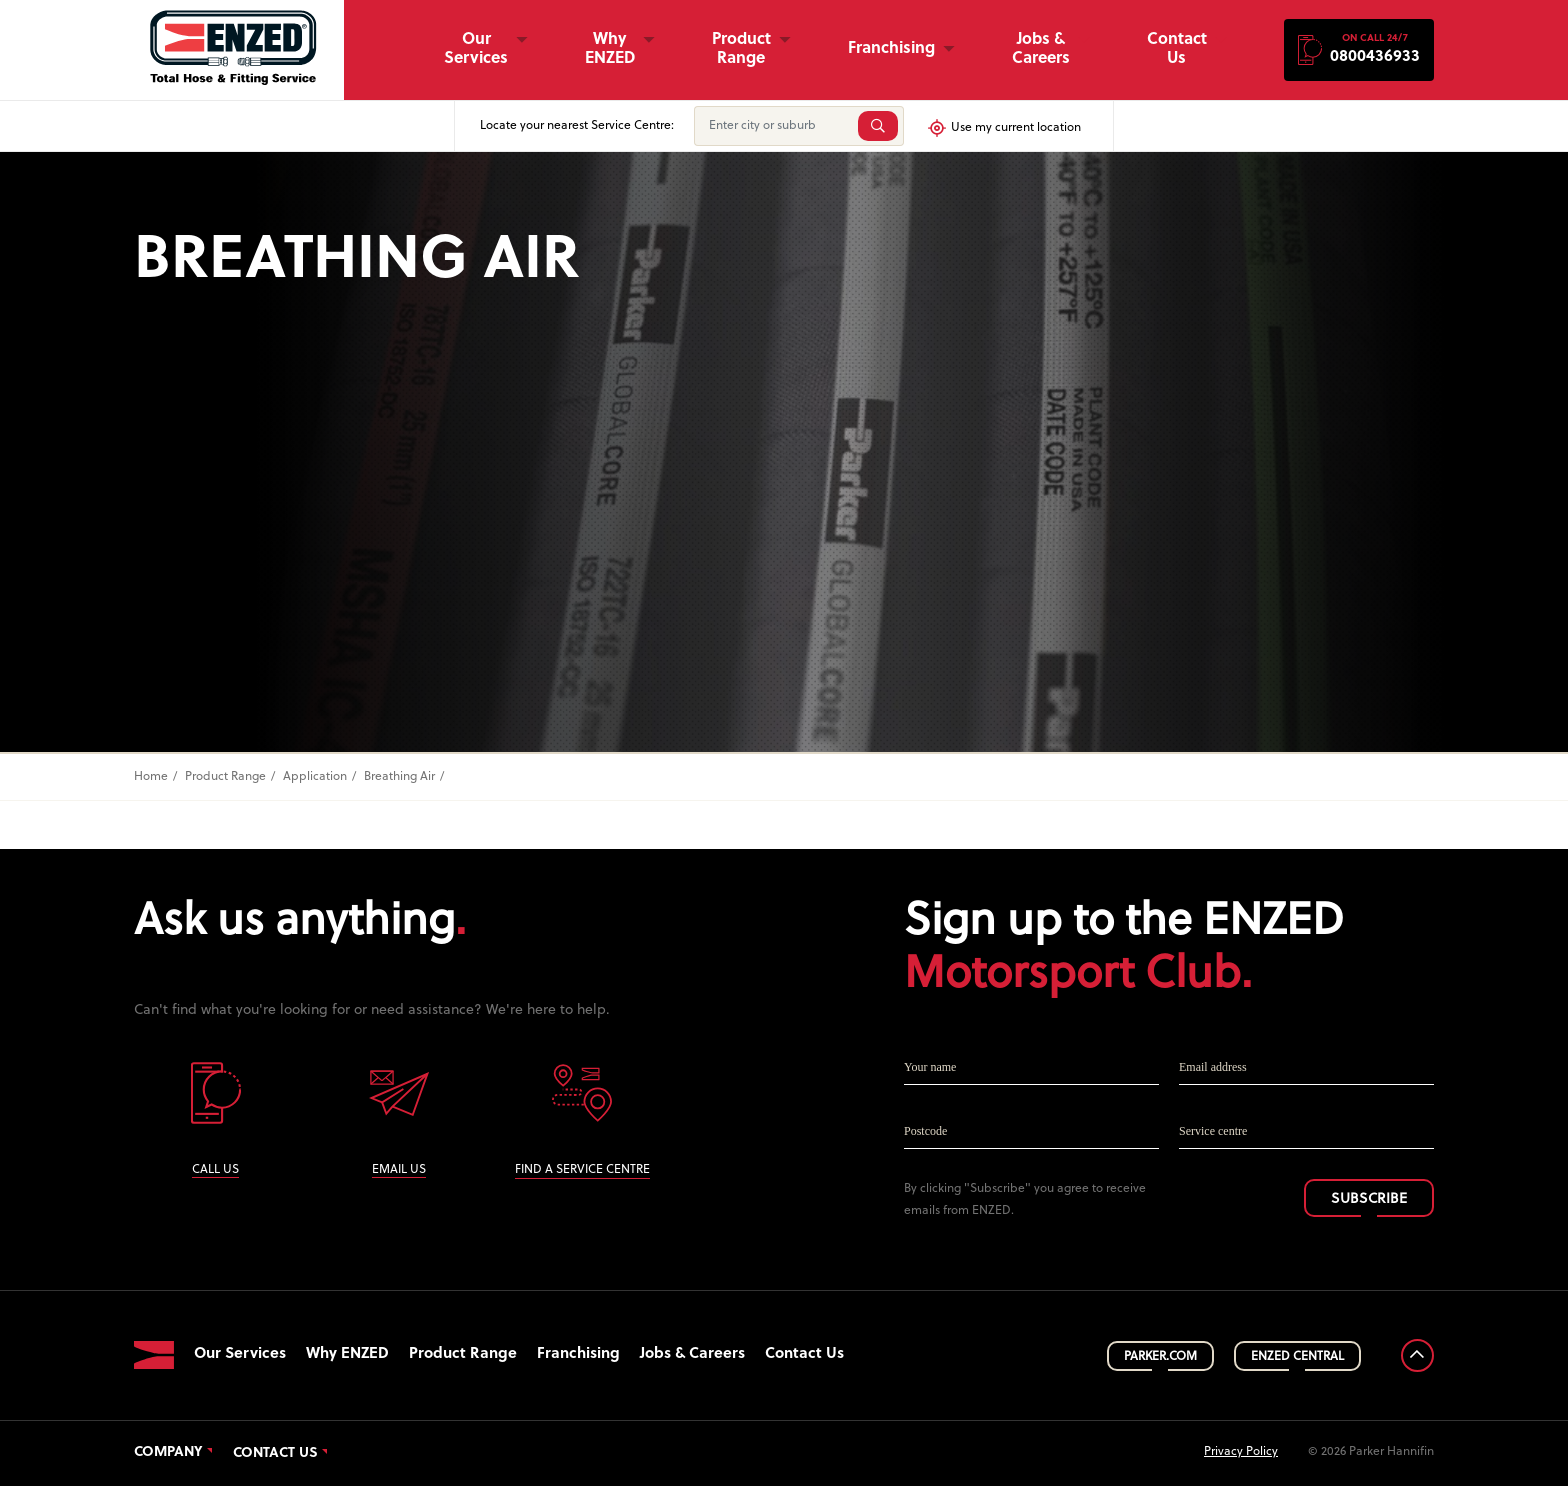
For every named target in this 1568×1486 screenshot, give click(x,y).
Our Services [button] (476, 49)
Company (168, 1453)
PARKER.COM (1160, 1357)
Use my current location (1003, 128)
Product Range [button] (741, 49)
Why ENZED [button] (610, 49)
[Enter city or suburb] (774, 126)
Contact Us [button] (1177, 49)
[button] (1359, 50)
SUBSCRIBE (1369, 1199)
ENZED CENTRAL (1297, 1357)
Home (151, 777)
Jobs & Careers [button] (1041, 49)
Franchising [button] (891, 49)
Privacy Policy (1241, 1452)
